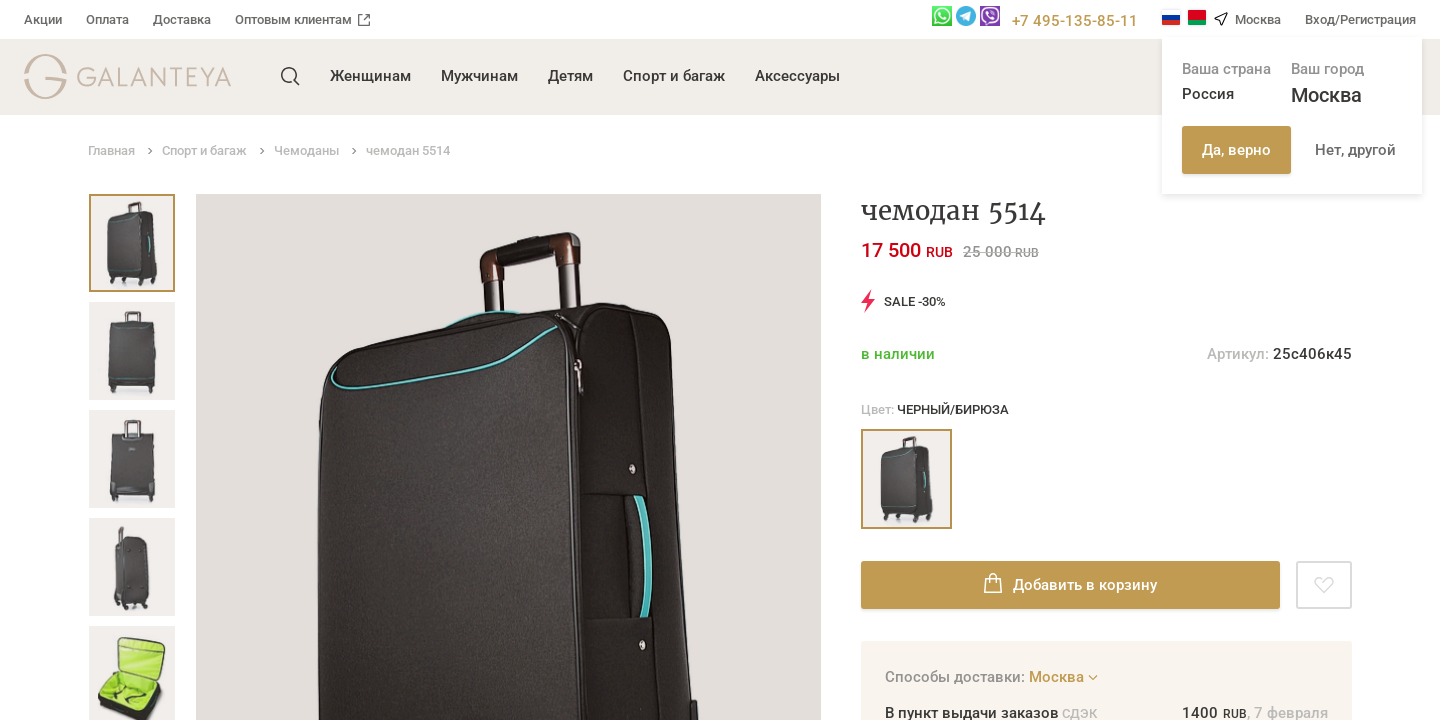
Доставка (182, 19)
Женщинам (370, 76)
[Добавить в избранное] (1324, 585)
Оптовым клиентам (302, 19)
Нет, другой (1355, 150)
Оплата (107, 19)
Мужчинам (479, 76)
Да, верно (1236, 150)
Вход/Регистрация (1360, 19)
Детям (570, 76)
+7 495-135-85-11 (1075, 21)
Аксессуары (797, 76)
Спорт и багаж (674, 76)
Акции (43, 19)
